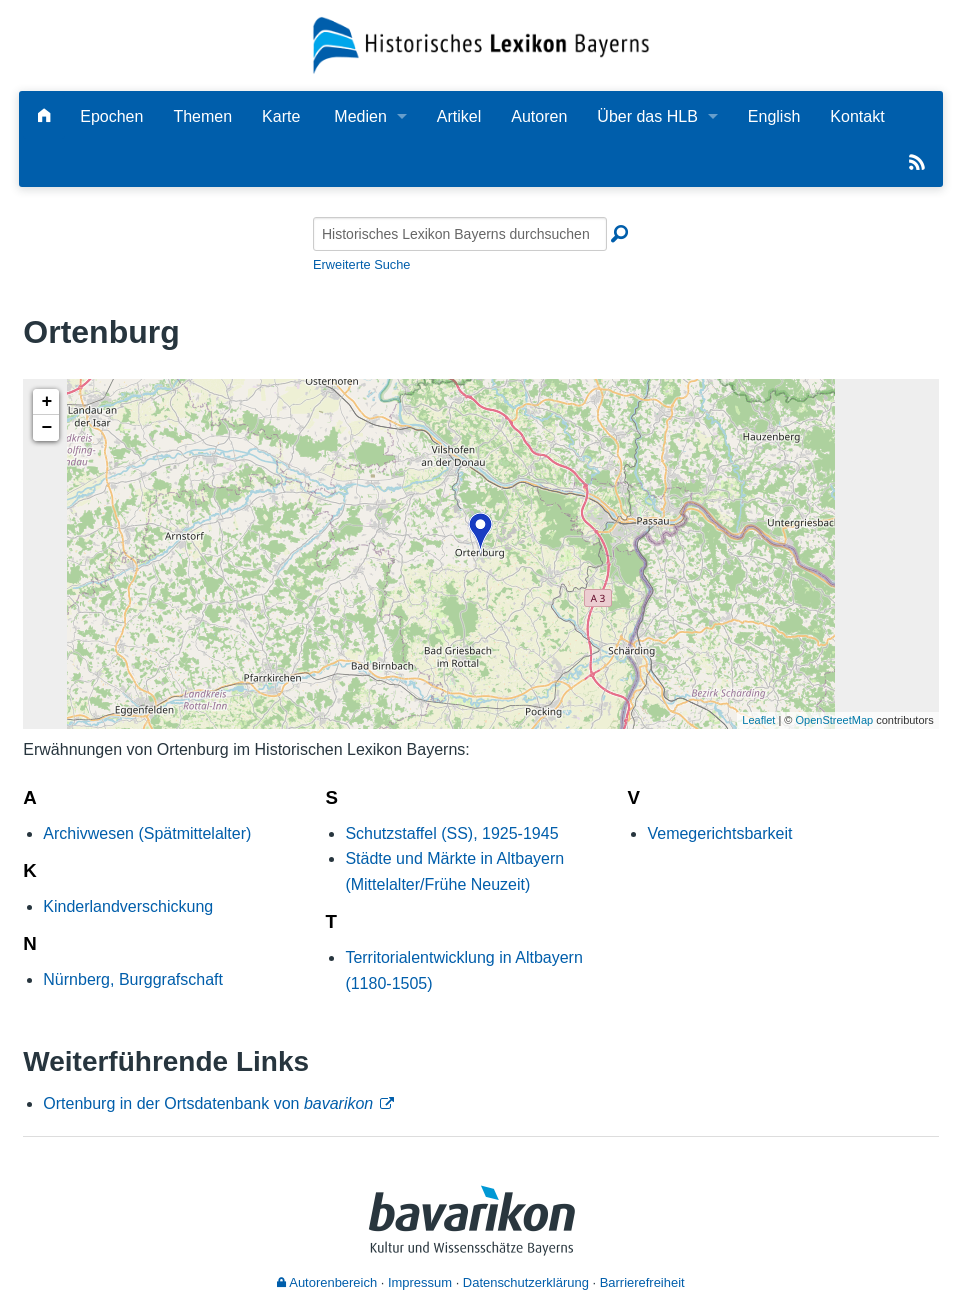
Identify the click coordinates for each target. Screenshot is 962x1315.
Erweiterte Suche (361, 264)
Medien (360, 116)
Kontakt (857, 116)
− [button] (46, 428)
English (774, 116)
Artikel (459, 116)
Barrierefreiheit (642, 1282)
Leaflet (758, 720)
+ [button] (46, 402)
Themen (202, 116)
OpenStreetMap (835, 720)
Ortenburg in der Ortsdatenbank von (208, 1103)
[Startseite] (480, 44)
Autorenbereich (327, 1282)
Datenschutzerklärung (526, 1282)
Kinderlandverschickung (128, 906)
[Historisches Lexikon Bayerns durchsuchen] (460, 234)
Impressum (420, 1282)
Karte (281, 116)
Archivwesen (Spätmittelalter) (147, 833)
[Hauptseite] (44, 116)
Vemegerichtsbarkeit (719, 833)
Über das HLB (647, 116)
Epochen (111, 116)
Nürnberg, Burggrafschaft (133, 979)
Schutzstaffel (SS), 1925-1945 (451, 833)
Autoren (539, 116)
